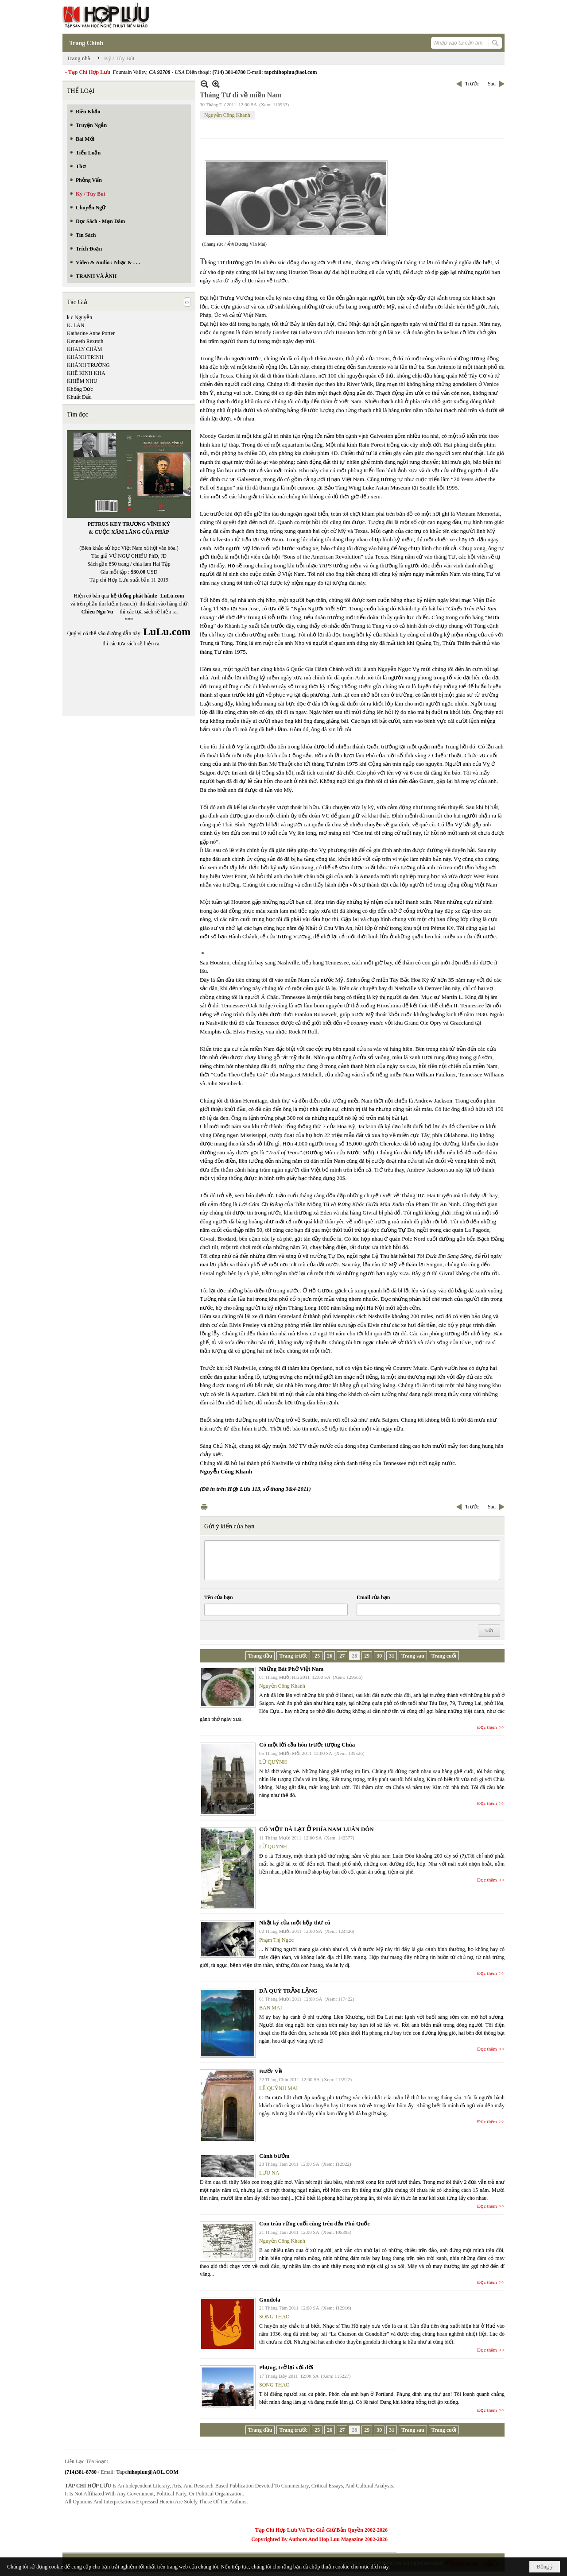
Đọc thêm (487, 1727)
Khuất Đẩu (79, 397)
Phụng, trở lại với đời (286, 2367)
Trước (472, 84)
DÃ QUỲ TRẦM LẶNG (288, 1990)
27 (342, 1656)
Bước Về (270, 2071)
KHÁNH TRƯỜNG (88, 365)
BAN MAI (270, 2008)
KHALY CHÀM (84, 349)
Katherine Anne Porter (91, 333)
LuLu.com (172, 596)
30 (379, 1656)
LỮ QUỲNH (273, 1762)
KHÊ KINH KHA (86, 373)
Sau (492, 84)
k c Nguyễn (79, 317)
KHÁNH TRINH (85, 357)
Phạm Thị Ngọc (276, 1940)
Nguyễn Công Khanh (227, 115)
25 (317, 1656)
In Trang (204, 1507)
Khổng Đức (80, 389)
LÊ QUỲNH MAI (278, 2088)
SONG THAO (274, 2317)
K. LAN (75, 325)
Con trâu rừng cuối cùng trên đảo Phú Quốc (314, 2223)
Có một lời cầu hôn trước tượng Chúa (307, 1744)
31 (391, 1656)
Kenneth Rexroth (85, 341)
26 (329, 1656)
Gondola (269, 2299)
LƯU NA (269, 2173)
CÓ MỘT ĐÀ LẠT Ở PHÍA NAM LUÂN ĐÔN (316, 1829)
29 (366, 1656)
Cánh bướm (274, 2155)
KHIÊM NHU (82, 381)
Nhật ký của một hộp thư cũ (294, 1922)
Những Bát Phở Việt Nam (291, 1669)
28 (354, 1656)
